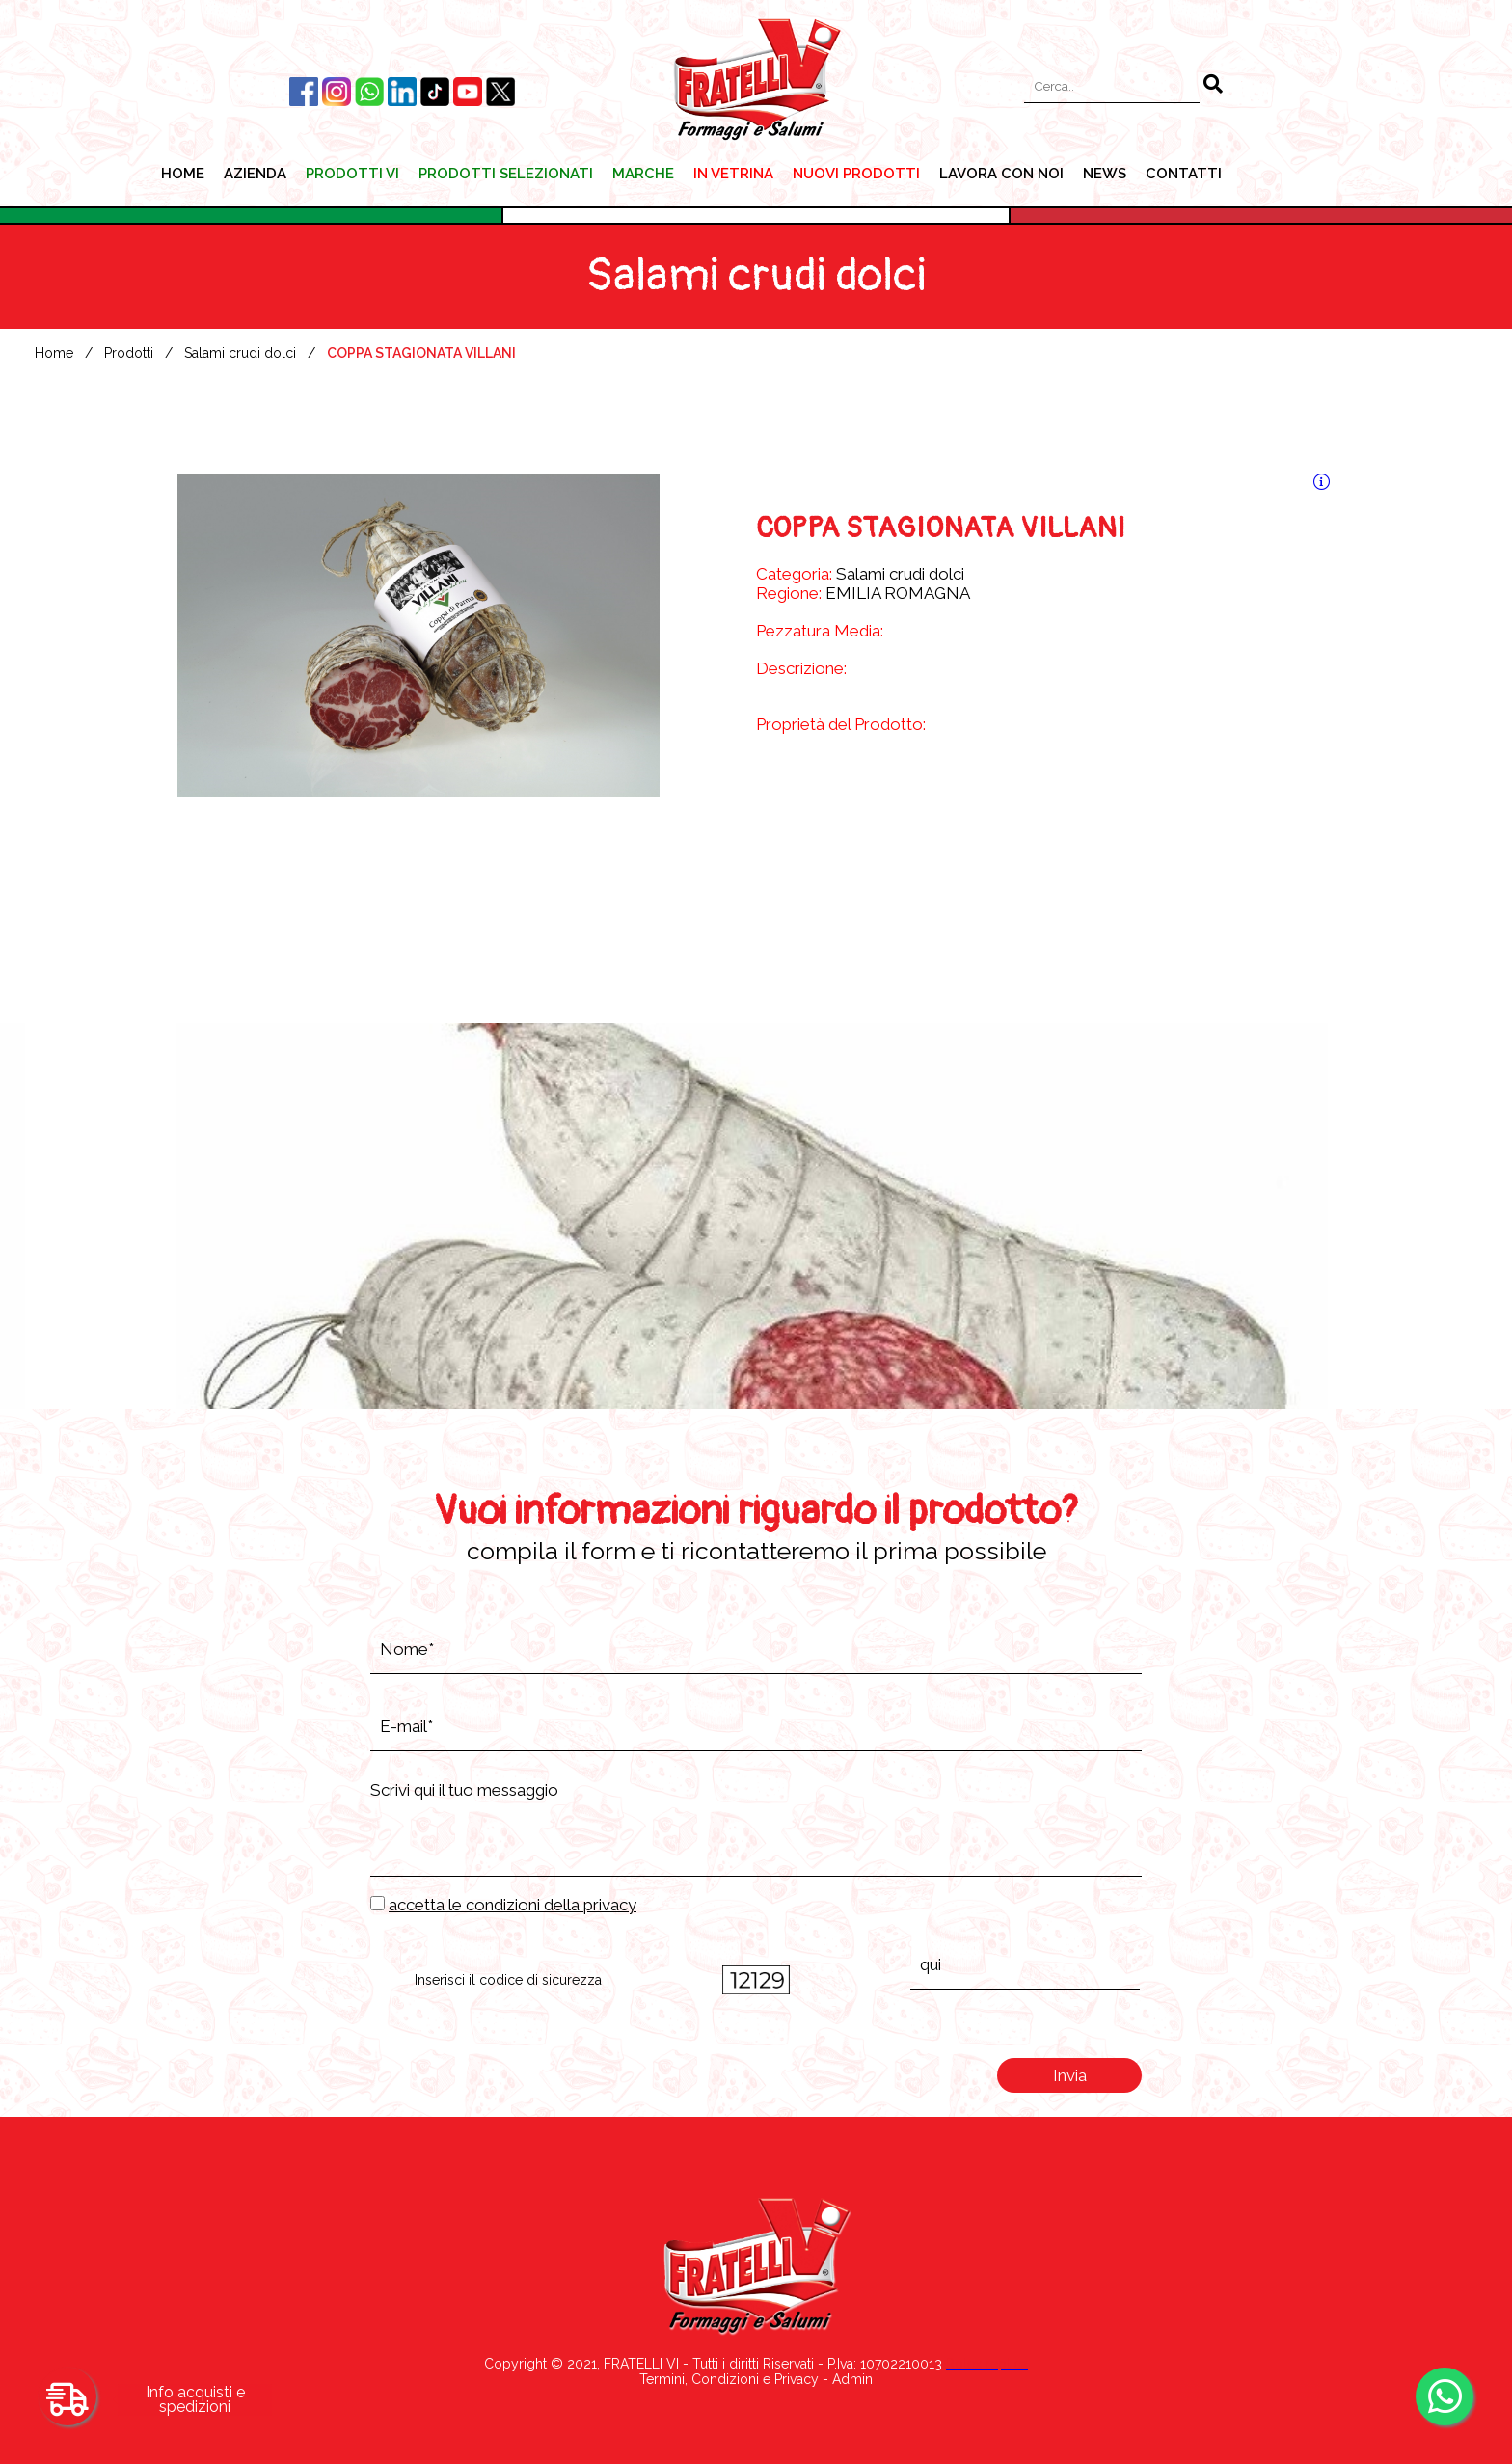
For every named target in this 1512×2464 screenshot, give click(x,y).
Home (54, 353)
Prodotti (128, 353)
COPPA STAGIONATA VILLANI (421, 353)
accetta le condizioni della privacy (512, 1904)
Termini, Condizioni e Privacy (729, 2379)
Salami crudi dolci (240, 353)
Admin (852, 2379)
